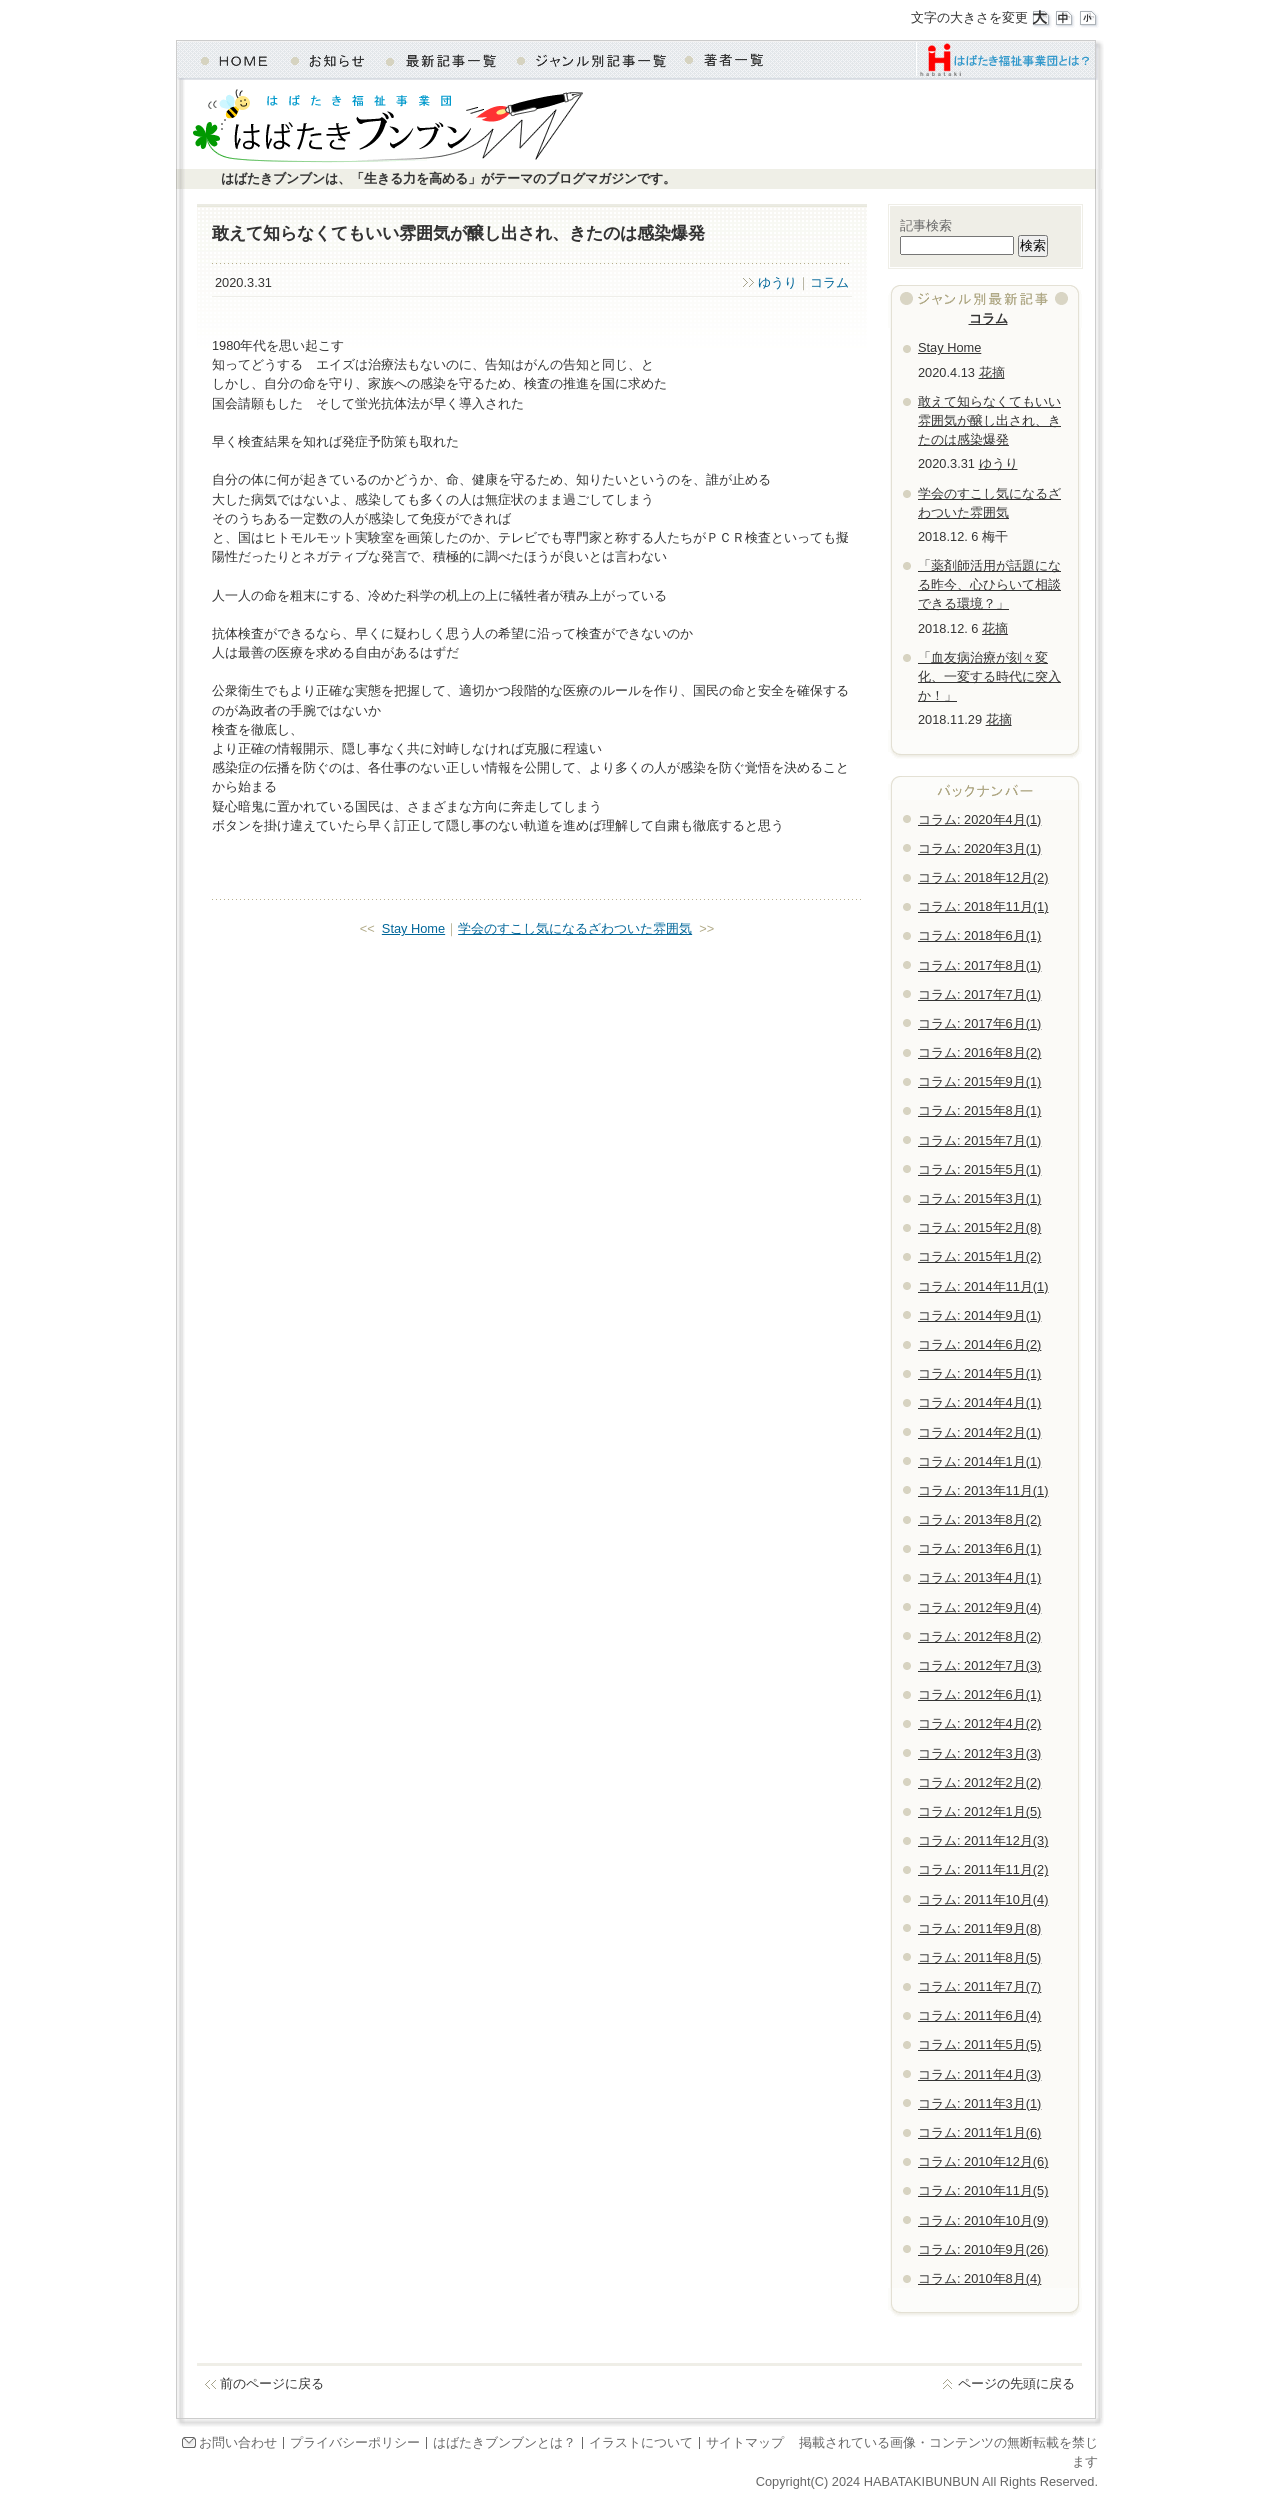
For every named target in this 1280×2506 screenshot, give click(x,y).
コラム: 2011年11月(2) (983, 1869)
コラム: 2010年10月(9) (983, 2220)
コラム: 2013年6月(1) (979, 1548)
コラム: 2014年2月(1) (979, 1432)
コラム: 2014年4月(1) (979, 1402)
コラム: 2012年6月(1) (979, 1694)
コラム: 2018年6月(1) (979, 935)
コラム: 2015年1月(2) (979, 1256)
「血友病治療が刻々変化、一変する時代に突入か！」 (989, 676)
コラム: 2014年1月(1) (979, 1461)
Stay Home (413, 928)
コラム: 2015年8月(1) (979, 1110)
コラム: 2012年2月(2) (979, 1782)
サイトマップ (745, 2442)
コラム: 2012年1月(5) (979, 1811)
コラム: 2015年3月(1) (979, 1198)
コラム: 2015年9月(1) (979, 1081)
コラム (829, 282)
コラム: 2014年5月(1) (979, 1373)
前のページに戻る (272, 2383)
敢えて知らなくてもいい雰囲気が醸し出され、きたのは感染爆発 (989, 420)
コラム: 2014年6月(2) (979, 1344)
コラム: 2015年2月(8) (979, 1227)
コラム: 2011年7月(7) (979, 1986)
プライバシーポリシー (355, 2442)
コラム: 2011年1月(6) (979, 2132)
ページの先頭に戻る (1016, 2383)
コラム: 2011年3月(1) (979, 2103)
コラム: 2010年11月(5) (983, 2190)
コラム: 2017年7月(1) (979, 994)
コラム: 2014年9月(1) (979, 1315)
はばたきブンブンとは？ (504, 2442)
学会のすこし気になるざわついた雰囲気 (575, 928)
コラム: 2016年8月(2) (979, 1052)
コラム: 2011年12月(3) (983, 1840)
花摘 (992, 372)
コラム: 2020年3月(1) (979, 848)
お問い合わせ (238, 2442)
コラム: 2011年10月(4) (983, 1899)
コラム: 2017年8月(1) (979, 965)
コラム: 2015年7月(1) (979, 1140)
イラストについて (641, 2442)
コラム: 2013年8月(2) (979, 1519)
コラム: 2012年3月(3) (979, 1753)
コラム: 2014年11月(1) (983, 1286)
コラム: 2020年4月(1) (979, 819)
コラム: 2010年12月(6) (983, 2161)
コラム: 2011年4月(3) (979, 2074)
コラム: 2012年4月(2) (979, 1723)
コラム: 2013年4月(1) (979, 1577)
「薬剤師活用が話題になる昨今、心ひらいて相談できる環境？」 (989, 584)
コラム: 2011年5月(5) (979, 2044)
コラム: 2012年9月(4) (979, 1607)
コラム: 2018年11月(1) (983, 906)
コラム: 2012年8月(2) (979, 1636)
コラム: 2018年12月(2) (983, 877)
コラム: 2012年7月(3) (979, 1665)
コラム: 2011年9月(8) (979, 1928)
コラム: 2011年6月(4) (979, 2015)
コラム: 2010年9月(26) (983, 2249)
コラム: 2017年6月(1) (979, 1023)
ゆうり (777, 282)
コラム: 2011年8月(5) (979, 1957)
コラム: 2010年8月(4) (979, 2278)
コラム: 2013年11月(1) (983, 1490)
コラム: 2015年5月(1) (979, 1169)
